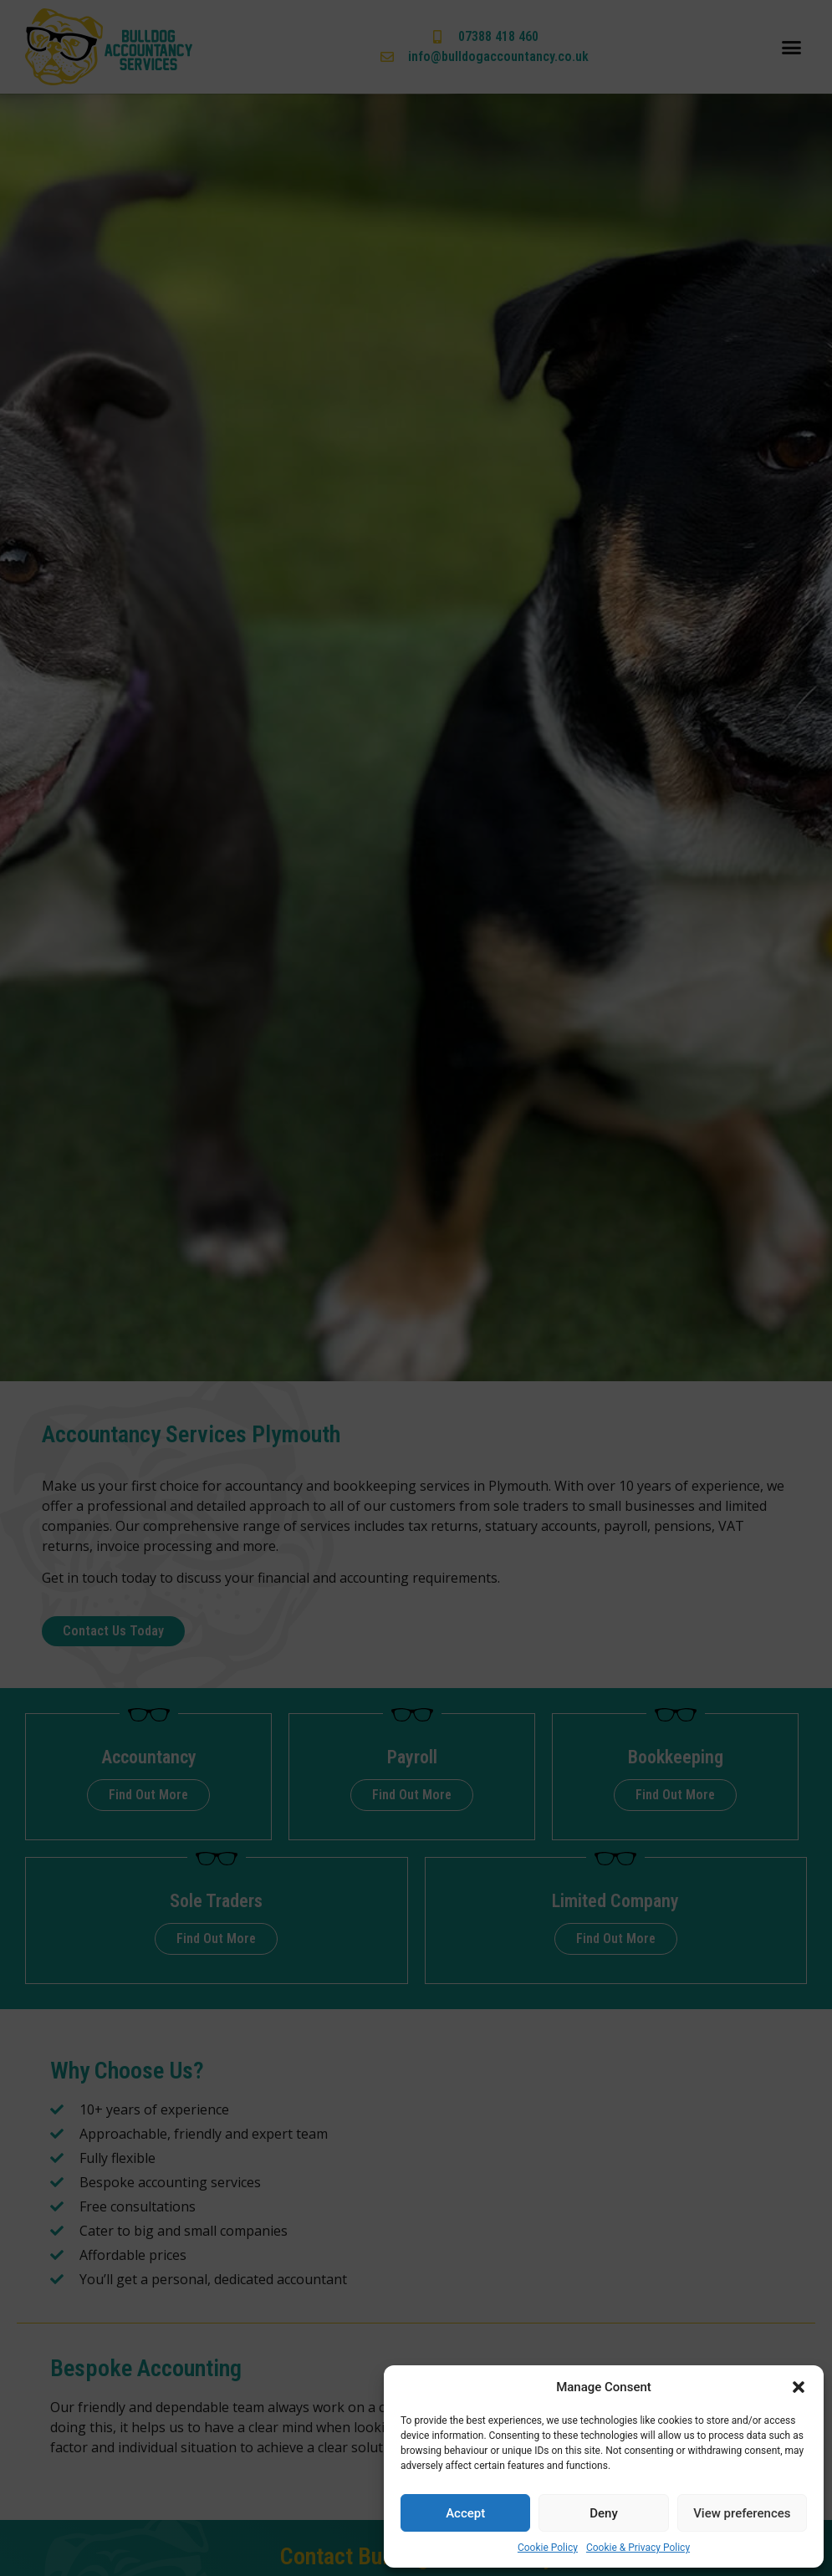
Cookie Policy (548, 2547)
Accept (465, 2513)
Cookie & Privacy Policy (638, 2547)
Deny (604, 2513)
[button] (798, 2387)
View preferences (741, 2513)
